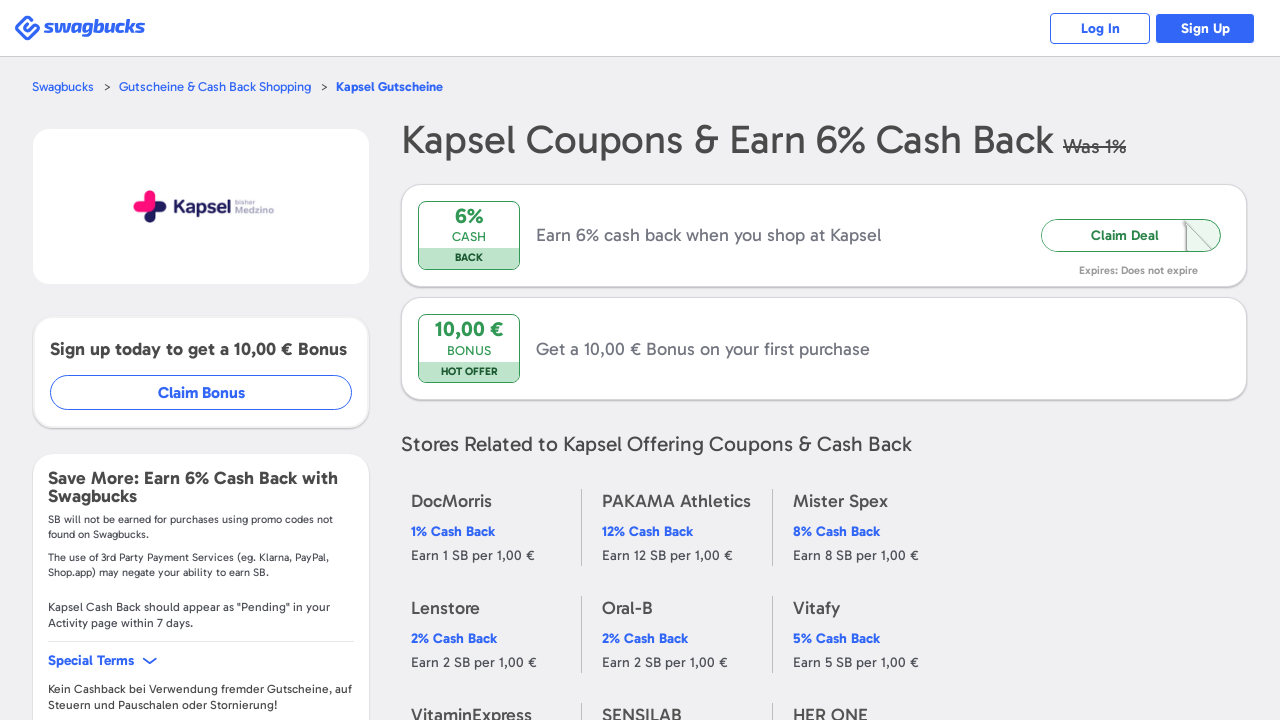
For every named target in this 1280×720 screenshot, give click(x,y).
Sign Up (1205, 28)
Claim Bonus (201, 392)
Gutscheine (389, 86)
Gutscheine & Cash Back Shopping (215, 86)
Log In (1100, 28)
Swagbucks (63, 86)
